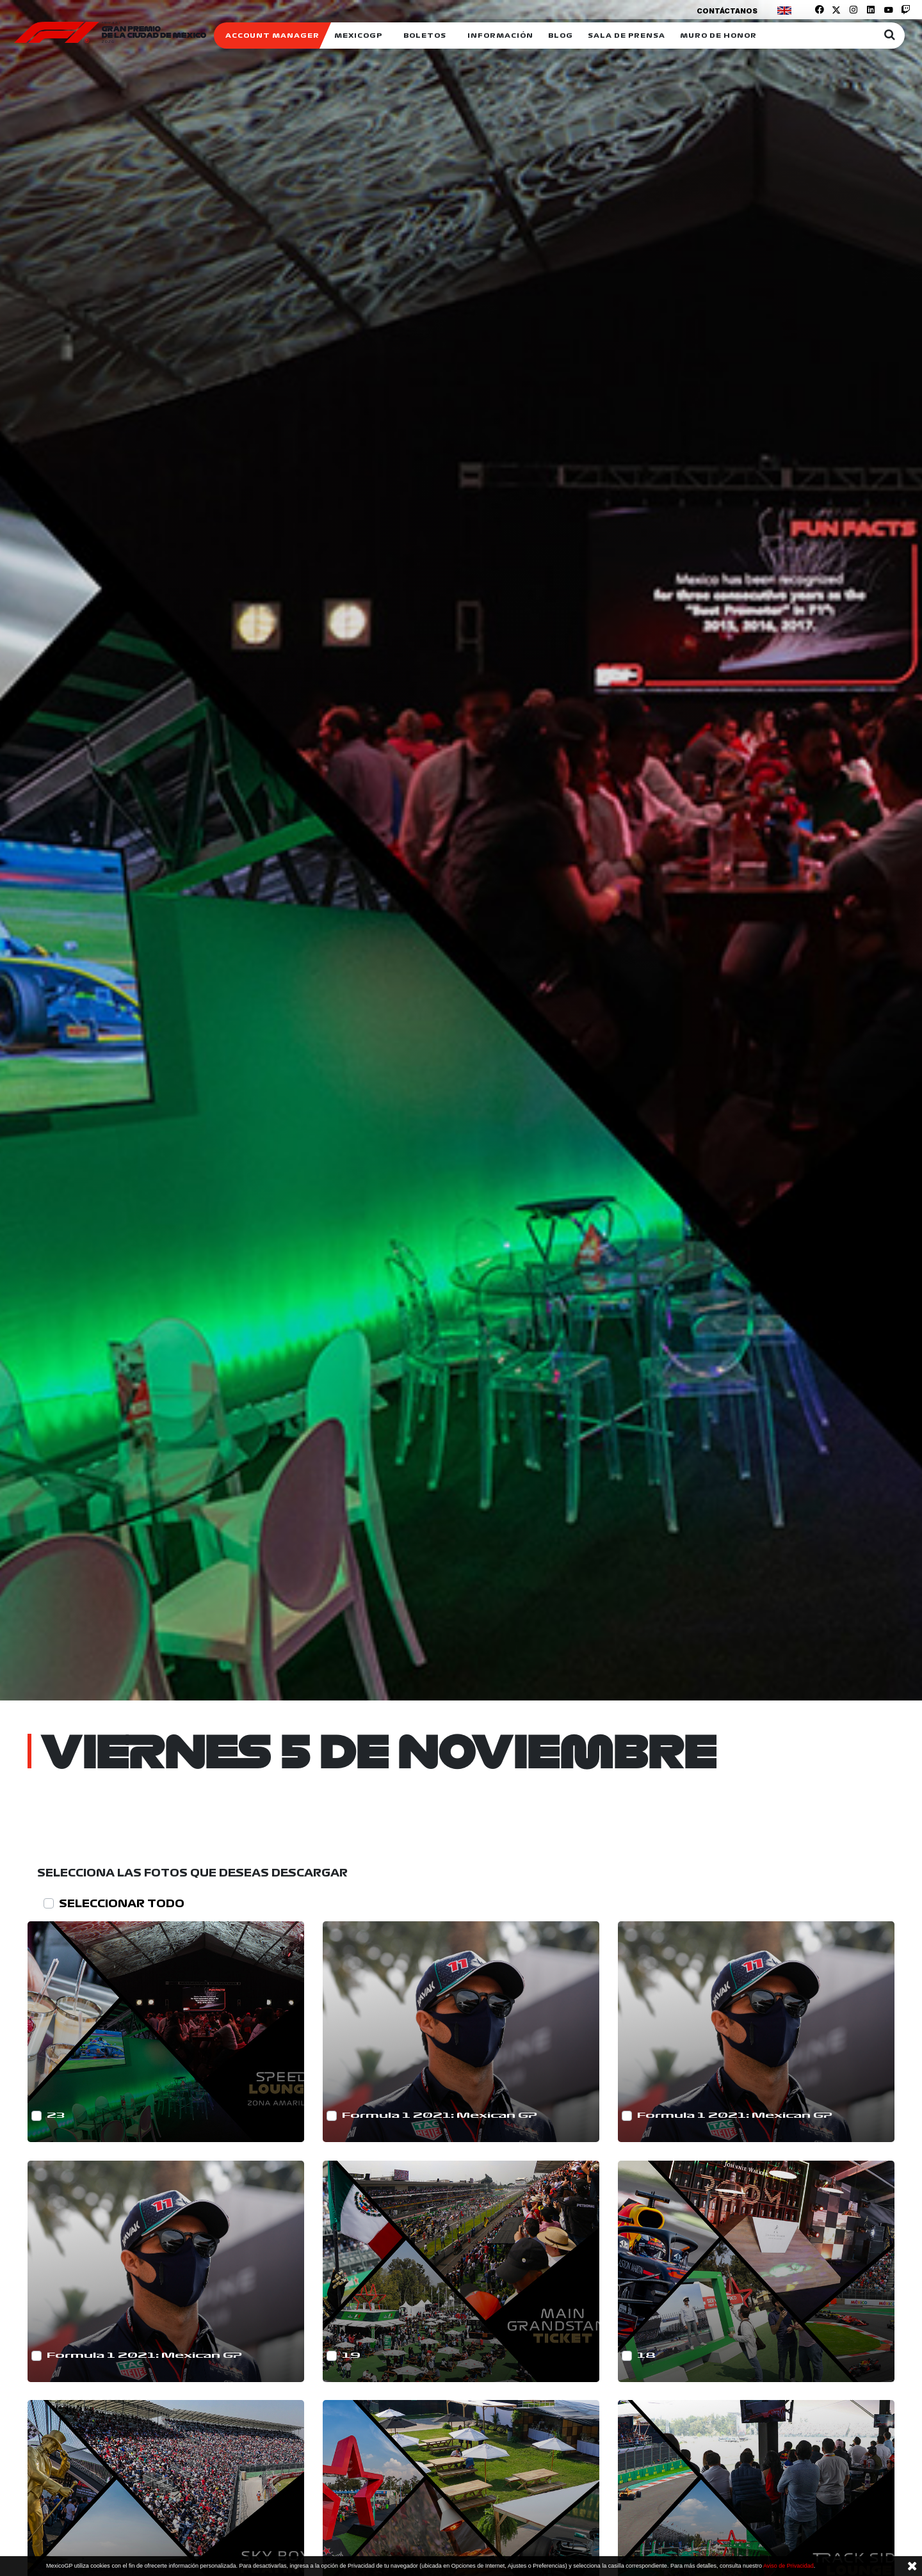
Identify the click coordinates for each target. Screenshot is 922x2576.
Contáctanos (727, 10)
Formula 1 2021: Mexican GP (439, 2115)
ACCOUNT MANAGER (272, 35)
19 (351, 2355)
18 (646, 2355)
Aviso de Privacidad (788, 2566)
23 (56, 2115)
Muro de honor (718, 35)
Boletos (424, 35)
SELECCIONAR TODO (121, 1903)
